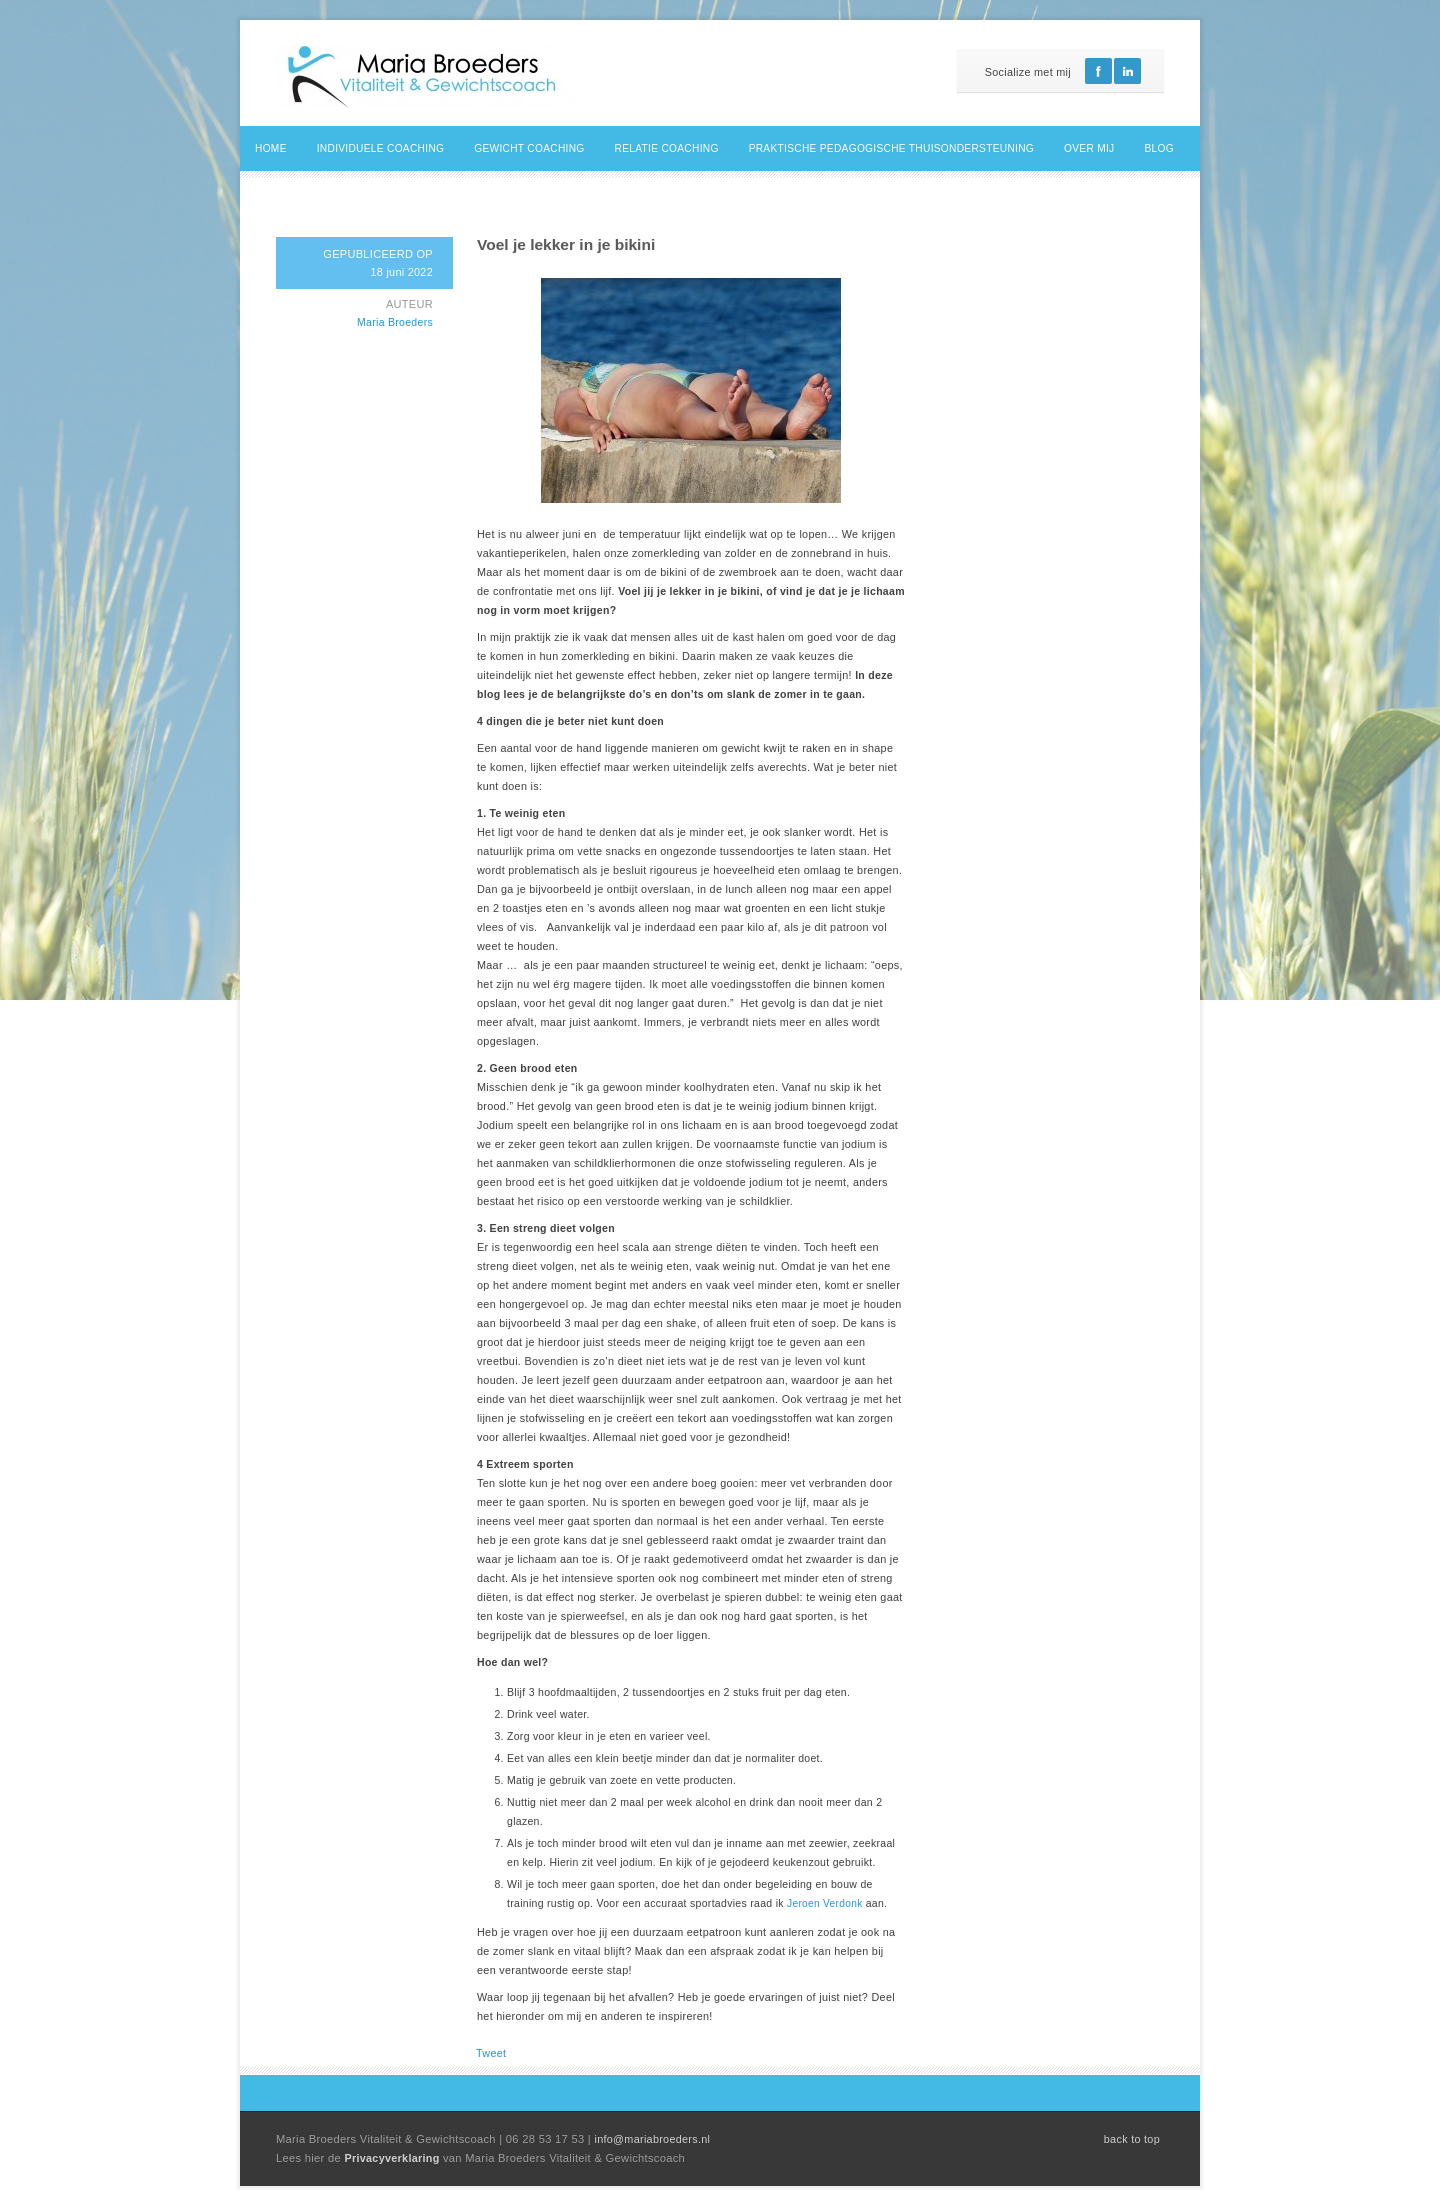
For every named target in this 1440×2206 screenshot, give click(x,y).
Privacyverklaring (393, 2158)
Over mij (1089, 148)
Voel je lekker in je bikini (566, 244)
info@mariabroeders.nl (652, 2139)
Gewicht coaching (529, 148)
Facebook (1098, 71)
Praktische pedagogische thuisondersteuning (891, 148)
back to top (1132, 2139)
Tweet (491, 2053)
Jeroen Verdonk (826, 1903)
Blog (1159, 148)
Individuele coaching (381, 148)
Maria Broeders (395, 322)
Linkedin (1127, 71)
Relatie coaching (667, 148)
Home (271, 148)
